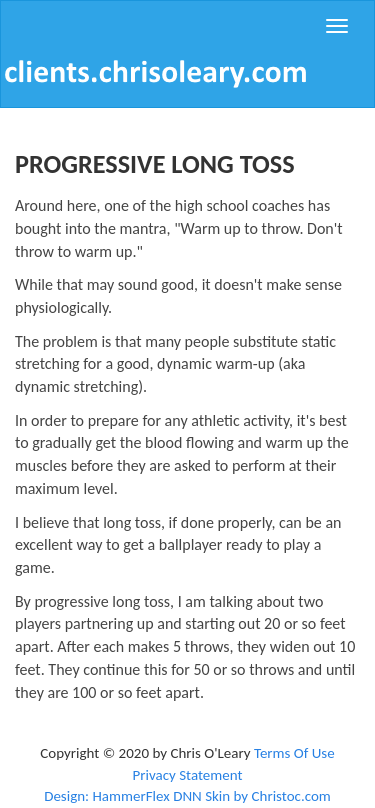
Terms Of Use (294, 753)
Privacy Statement (187, 775)
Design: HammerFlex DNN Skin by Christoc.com (187, 796)
